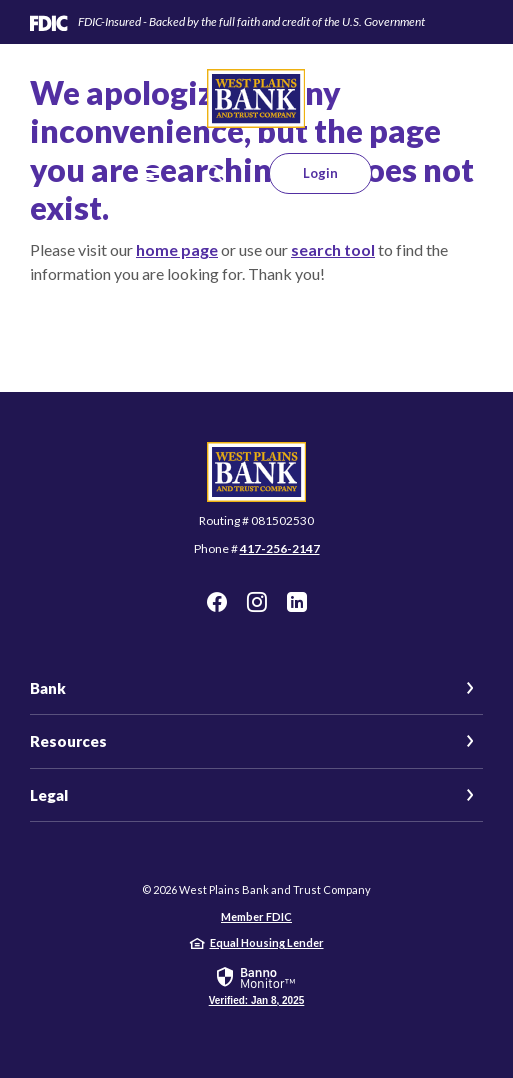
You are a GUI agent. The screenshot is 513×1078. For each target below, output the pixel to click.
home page (177, 249)
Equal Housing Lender (267, 942)
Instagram (257, 602)
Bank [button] (48, 688)
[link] (257, 985)
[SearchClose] (215, 173)
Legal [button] (49, 795)
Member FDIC (256, 916)
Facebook (217, 602)
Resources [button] (68, 741)
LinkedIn (297, 602)
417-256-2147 (280, 548)
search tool (333, 249)
